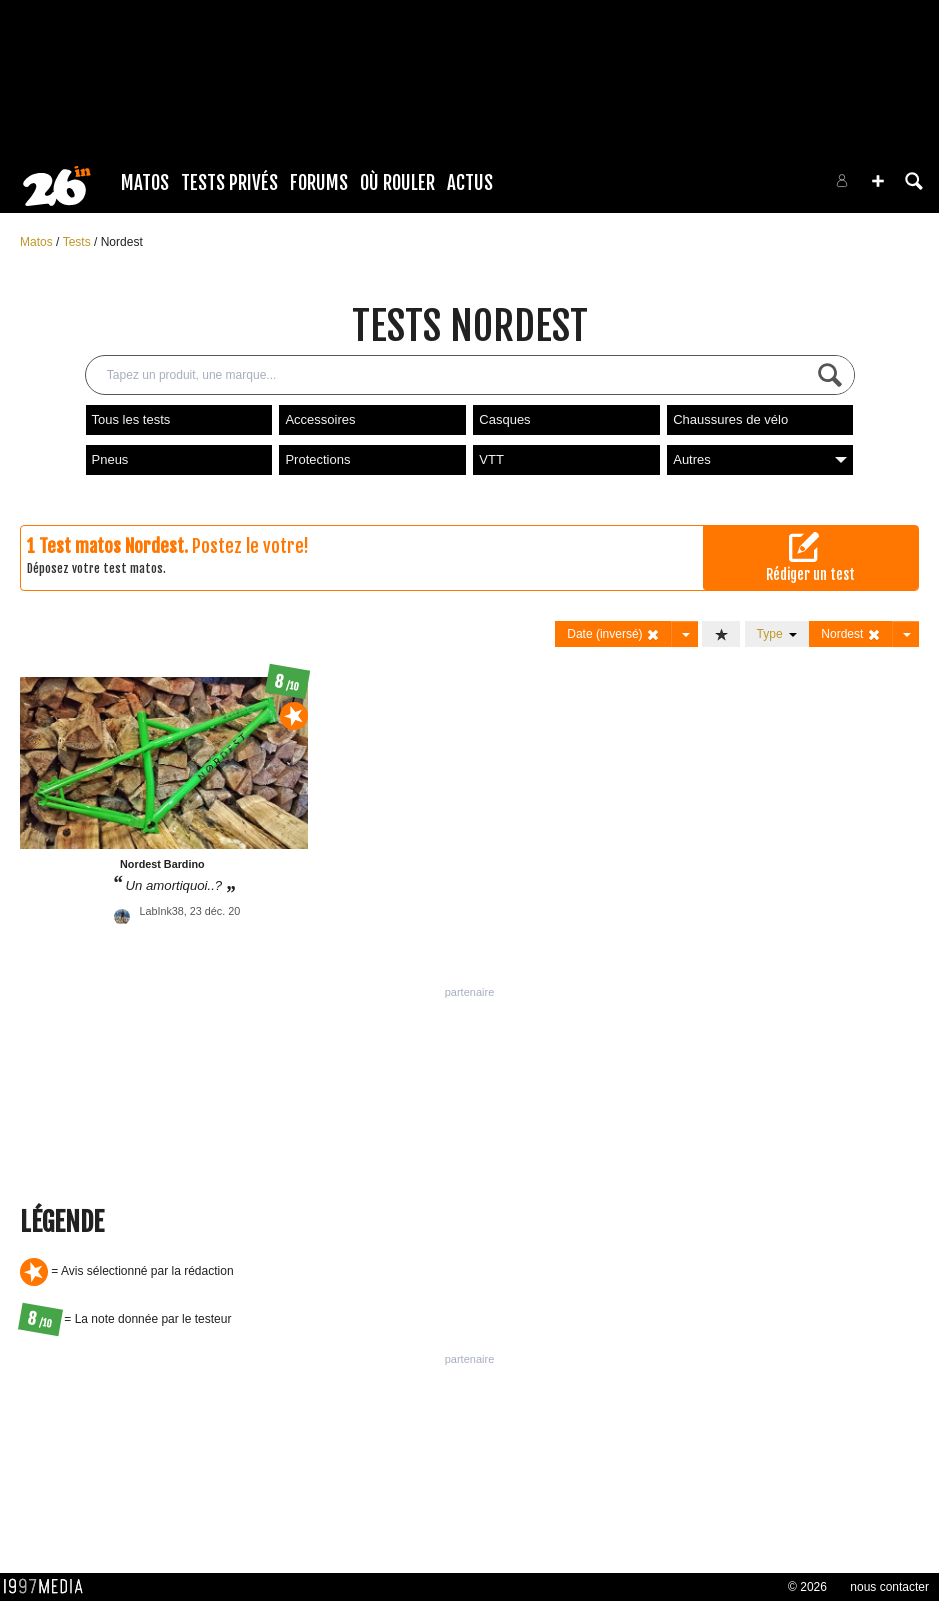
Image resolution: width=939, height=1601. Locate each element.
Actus (470, 183)
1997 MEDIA (49, 1587)
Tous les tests (131, 419)
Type (777, 634)
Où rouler (397, 183)
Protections (317, 459)
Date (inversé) (613, 634)
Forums (319, 183)
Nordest (122, 242)
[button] (878, 181)
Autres (760, 459)
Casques (504, 419)
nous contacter (889, 1587)
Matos (145, 183)
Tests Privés (229, 183)
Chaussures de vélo (730, 419)
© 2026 (807, 1587)
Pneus (110, 459)
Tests (78, 242)
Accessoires (320, 419)
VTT (491, 459)
